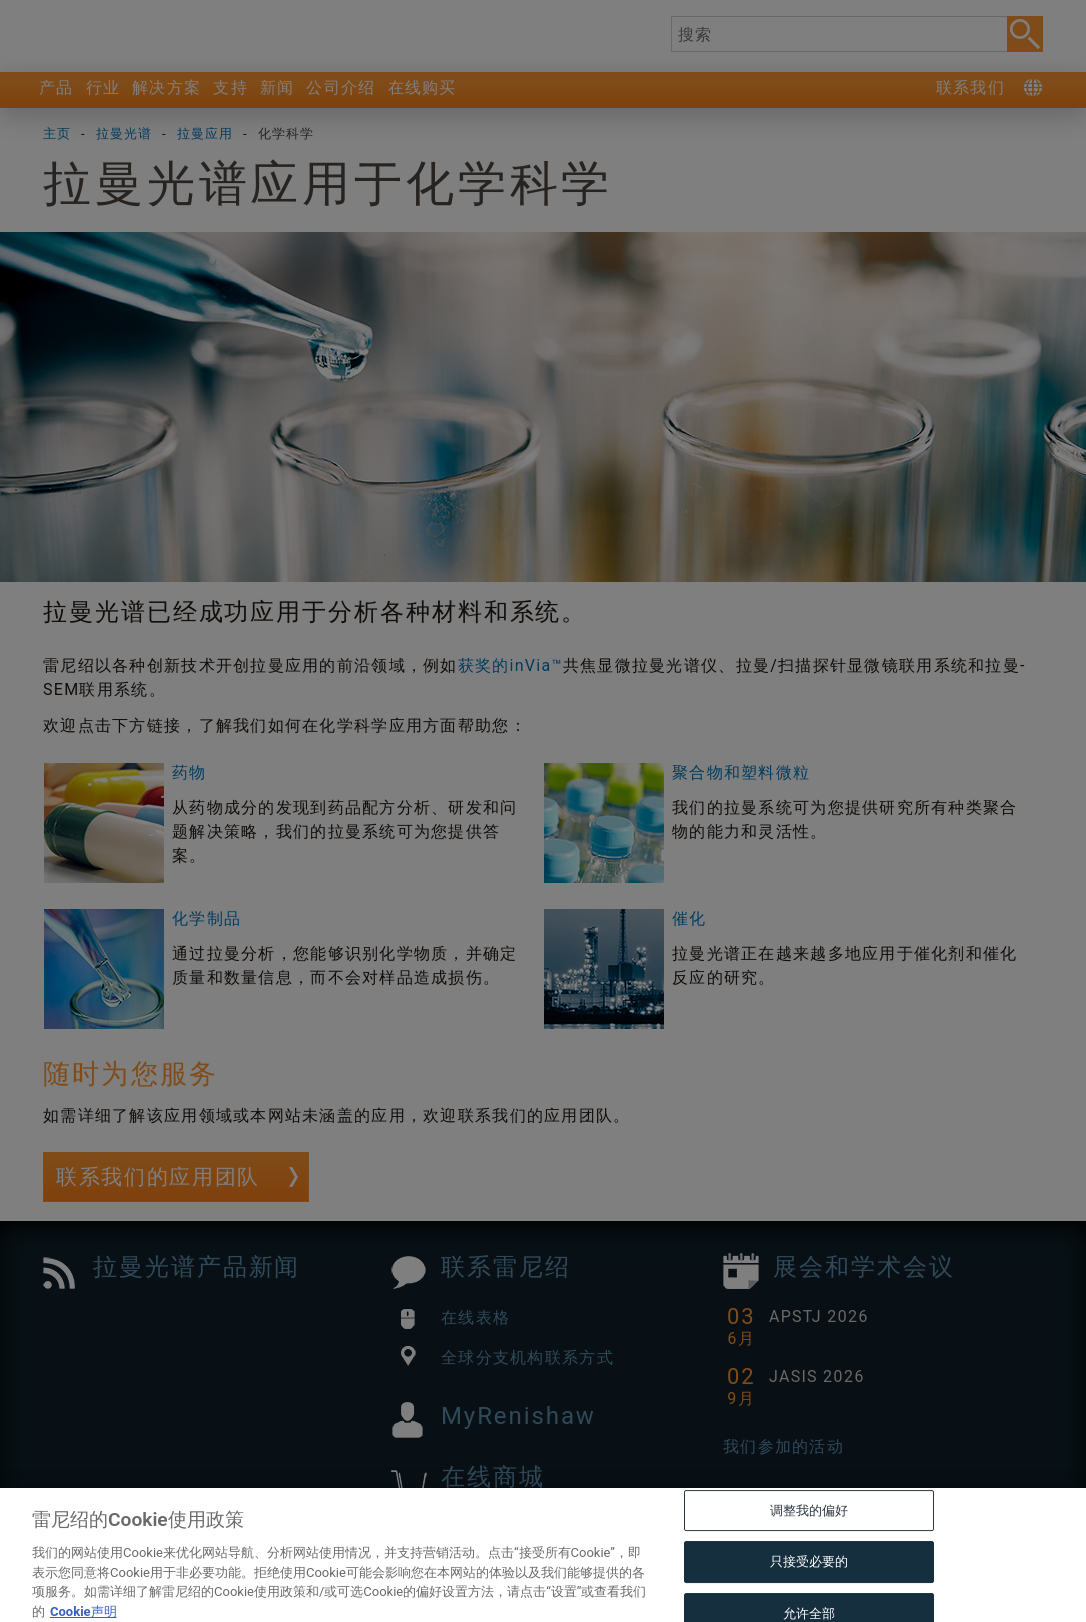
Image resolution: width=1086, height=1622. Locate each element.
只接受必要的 (809, 1597)
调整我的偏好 (809, 1545)
